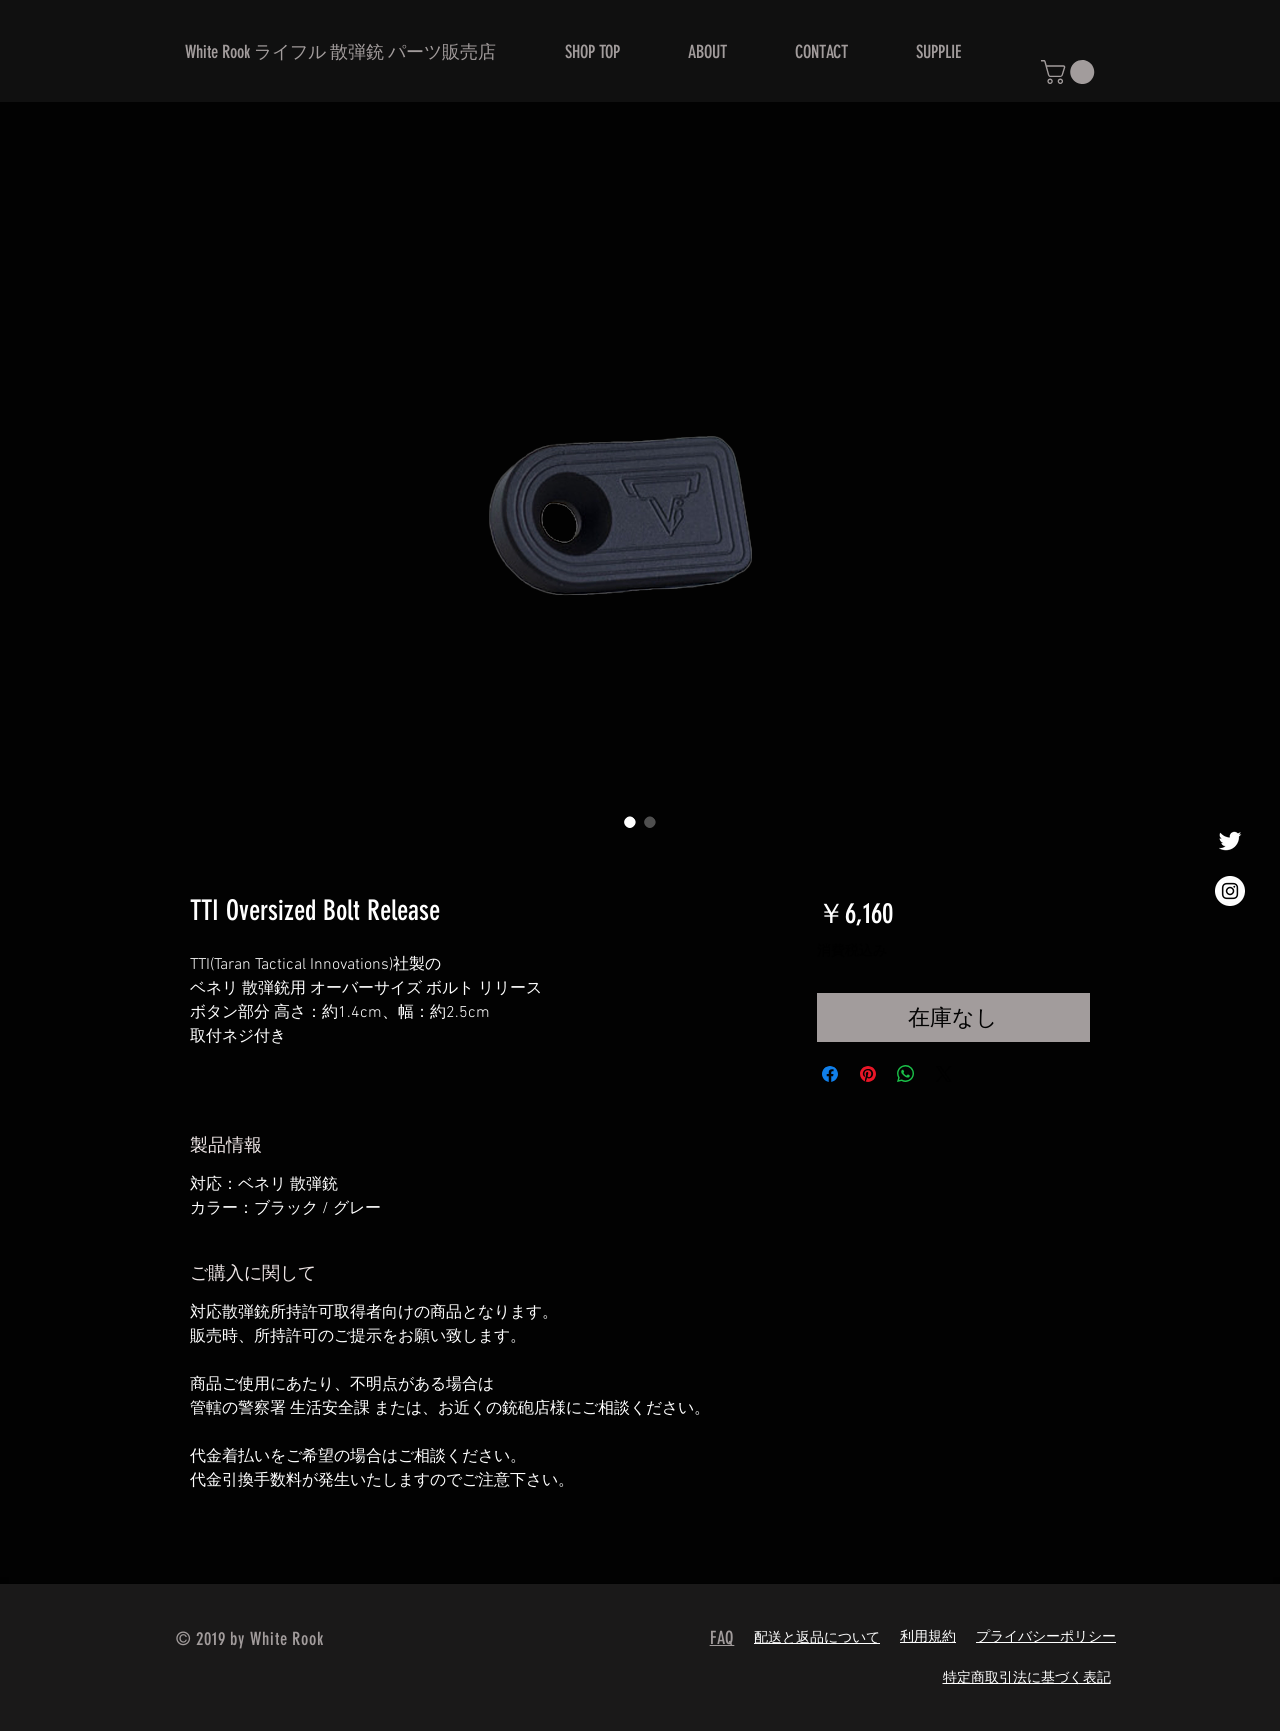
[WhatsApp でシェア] (906, 1074)
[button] (1070, 72)
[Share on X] (944, 1074)
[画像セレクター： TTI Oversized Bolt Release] (630, 822)
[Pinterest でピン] (868, 1074)
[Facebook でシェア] (830, 1074)
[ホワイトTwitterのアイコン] (1230, 841)
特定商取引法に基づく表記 (1027, 1678)
